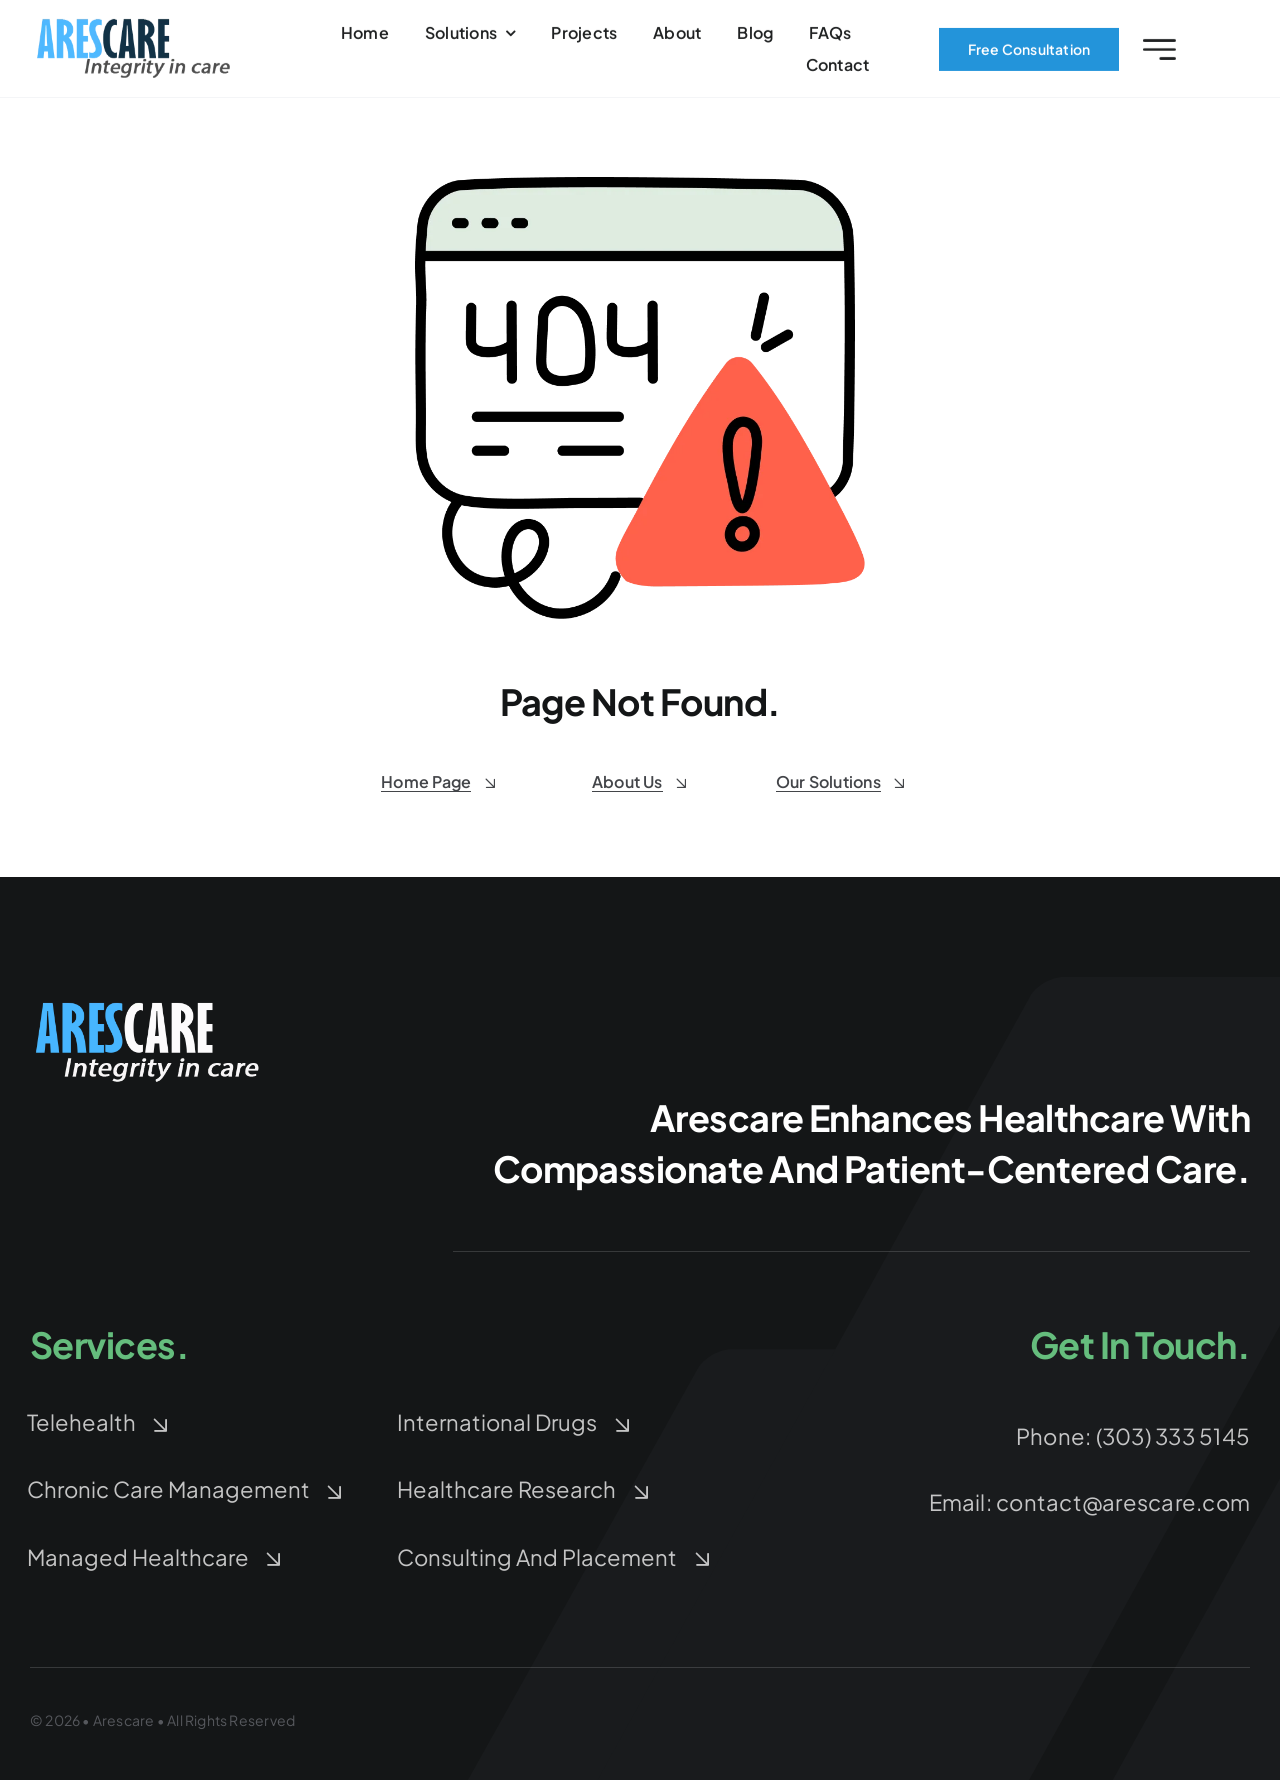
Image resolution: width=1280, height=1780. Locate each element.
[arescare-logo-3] (134, 31)
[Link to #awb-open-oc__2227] (1159, 55)
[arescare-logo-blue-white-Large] (150, 1004)
